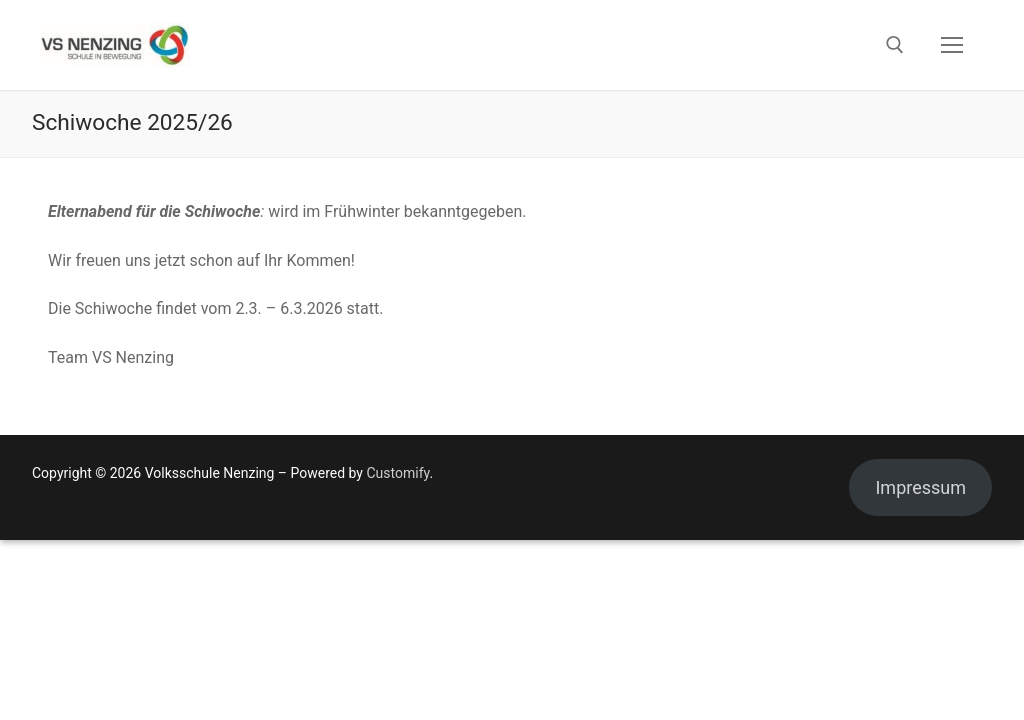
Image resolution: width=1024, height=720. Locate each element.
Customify (397, 473)
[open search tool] (895, 45)
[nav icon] (952, 45)
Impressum (920, 487)
